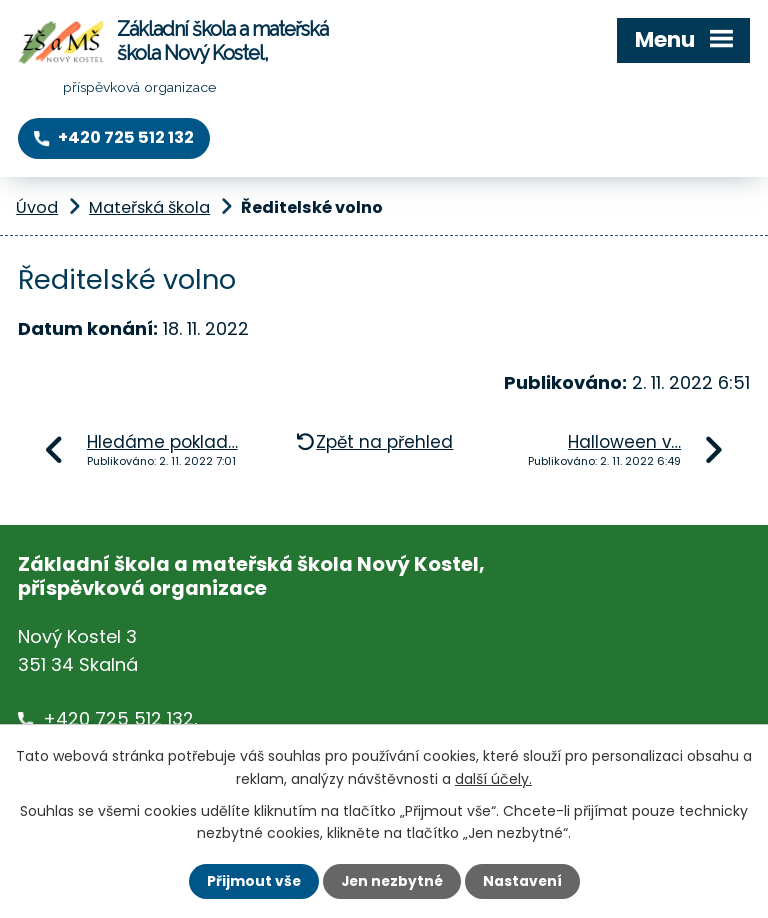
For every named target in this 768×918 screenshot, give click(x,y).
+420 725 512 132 (118, 718)
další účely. (493, 778)
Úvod (37, 207)
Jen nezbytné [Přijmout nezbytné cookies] (391, 881)
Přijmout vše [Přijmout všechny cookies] (251, 881)
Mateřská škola (149, 207)
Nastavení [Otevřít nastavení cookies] (524, 881)
